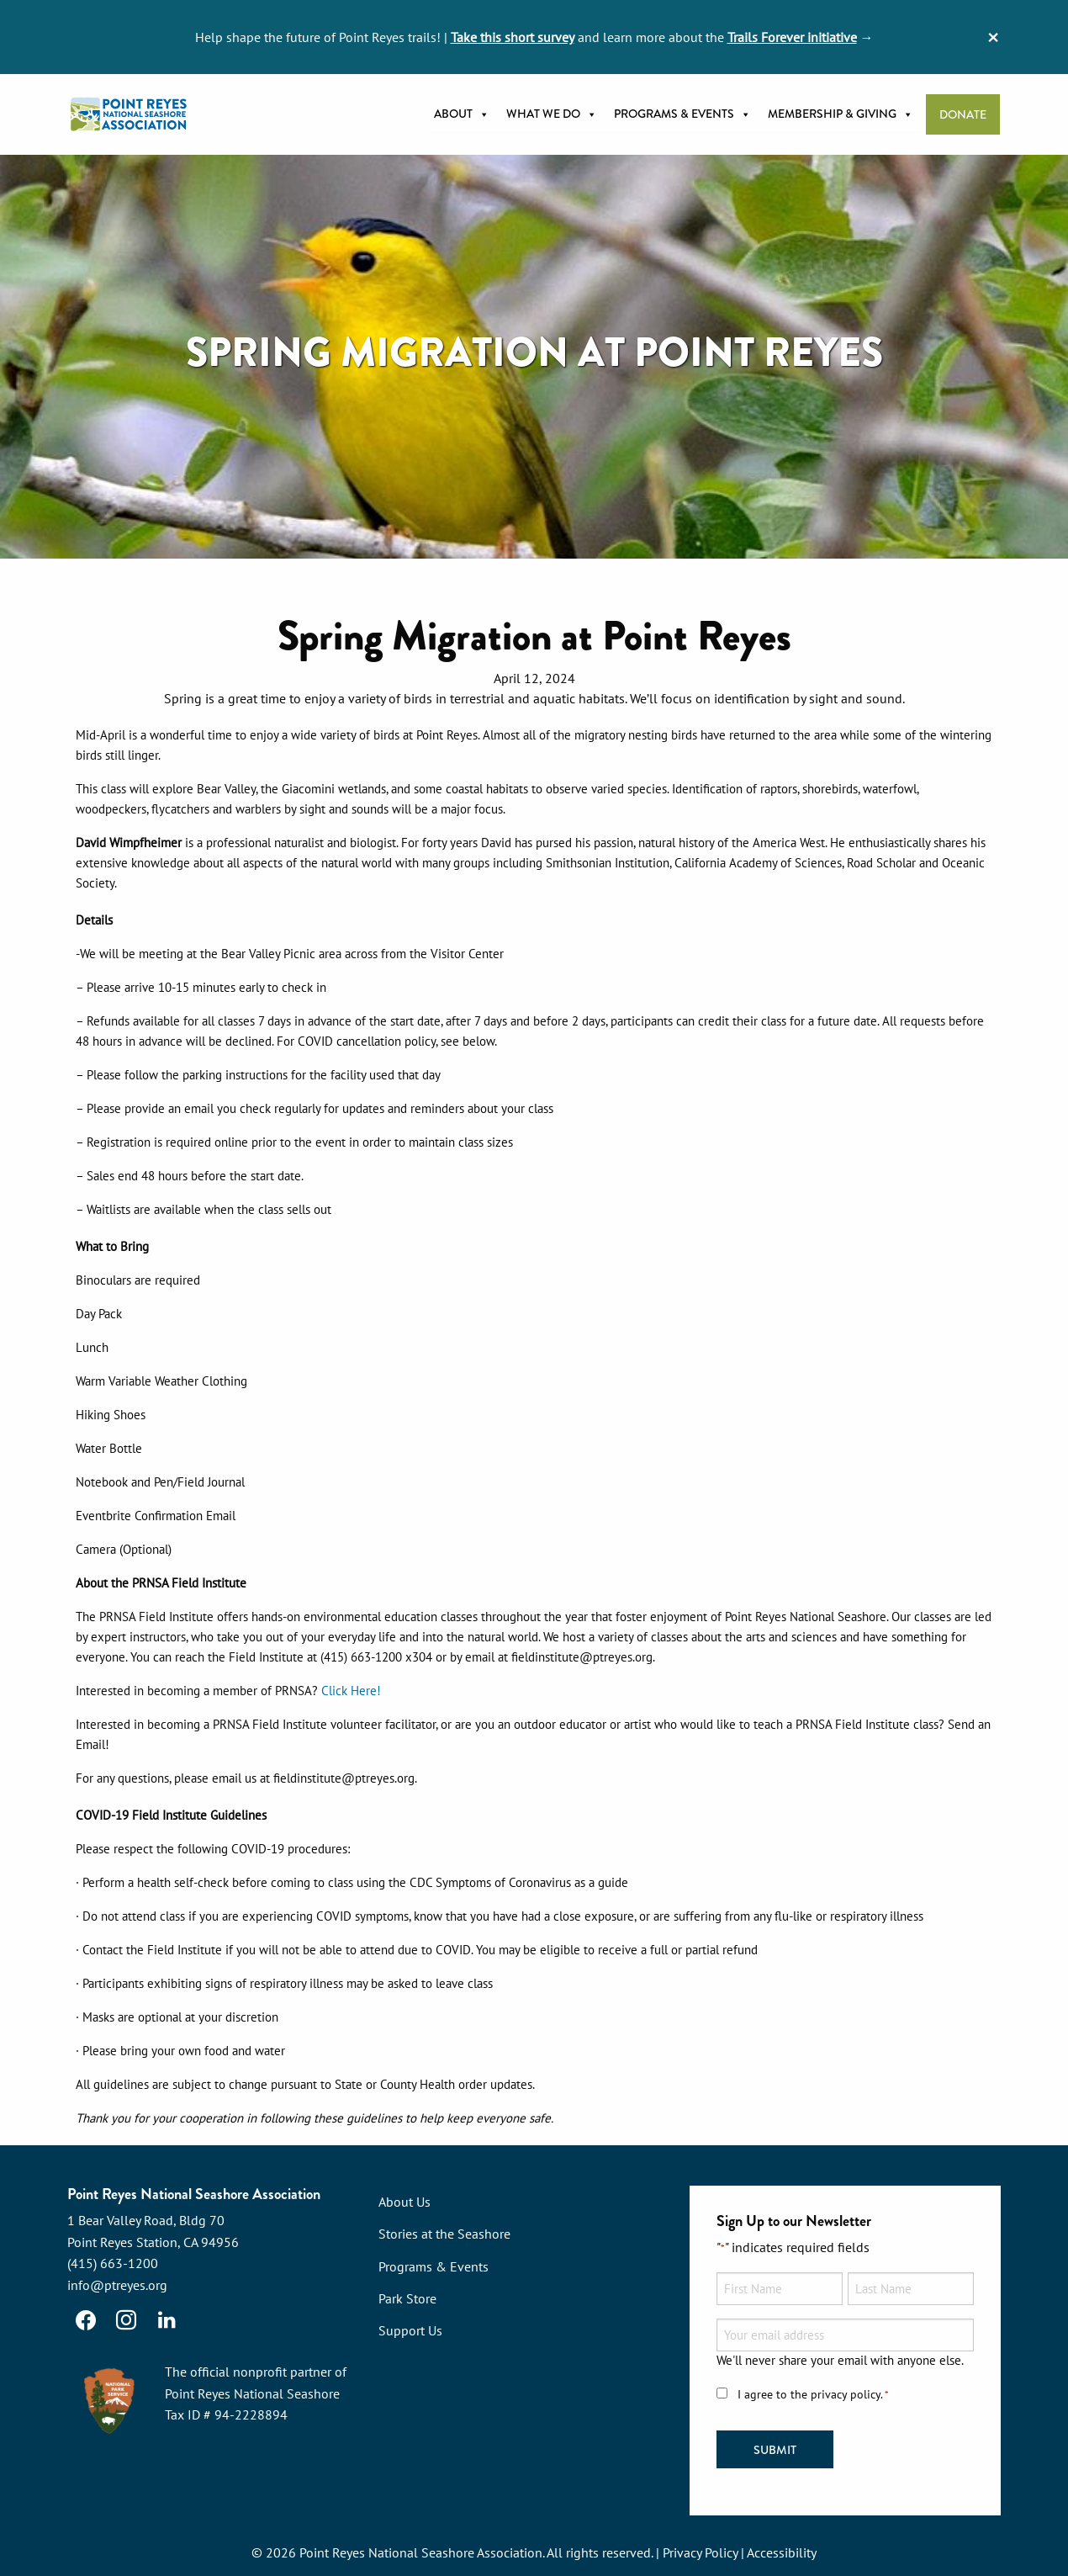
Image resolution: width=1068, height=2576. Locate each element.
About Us (404, 2201)
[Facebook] (85, 2320)
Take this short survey (512, 37)
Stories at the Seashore (444, 2233)
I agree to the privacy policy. (813, 2394)
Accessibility (782, 2552)
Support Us (410, 2330)
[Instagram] (126, 2320)
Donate (962, 115)
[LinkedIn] (166, 2320)
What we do (551, 114)
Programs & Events (682, 114)
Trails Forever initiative (792, 37)
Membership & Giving (840, 114)
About (461, 114)
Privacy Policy (700, 2552)
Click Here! (351, 1691)
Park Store (407, 2298)
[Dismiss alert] (993, 37)
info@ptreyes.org (117, 2285)
